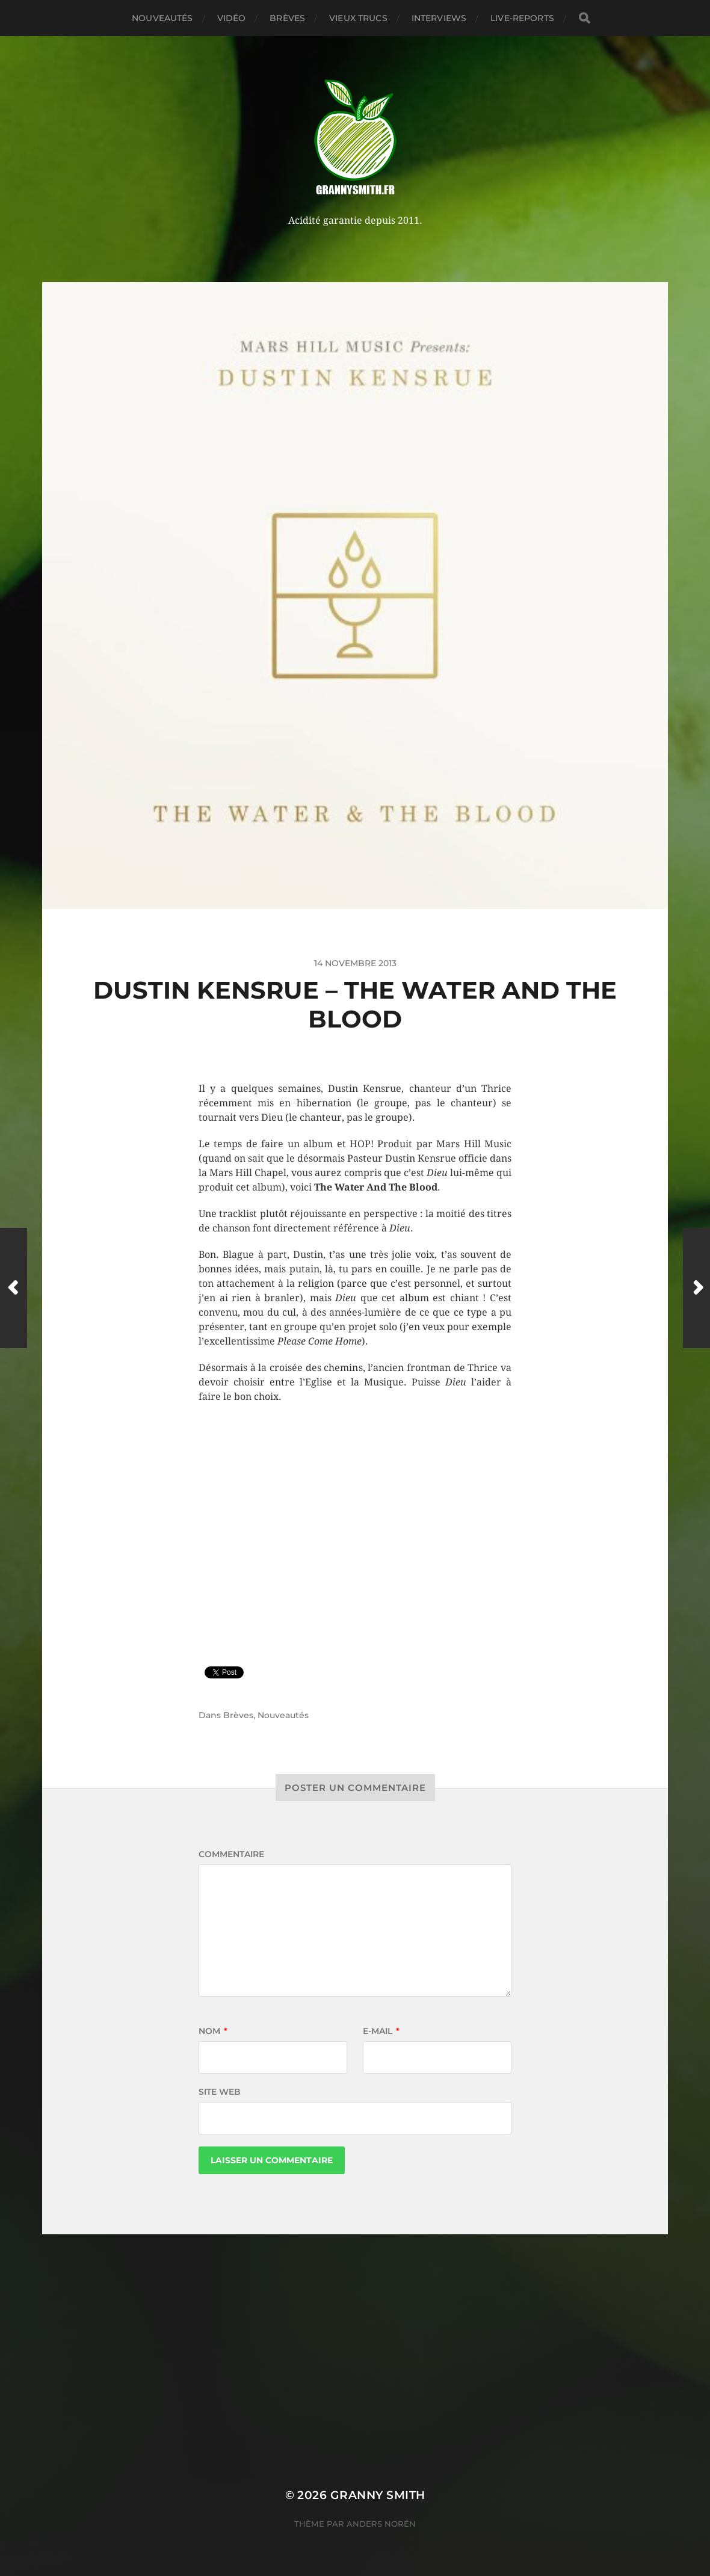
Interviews (439, 18)
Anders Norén (381, 2523)
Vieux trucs (358, 18)
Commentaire (231, 1854)
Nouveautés (162, 18)
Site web (220, 2091)
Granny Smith (377, 2495)
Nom (213, 2031)
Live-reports (522, 18)
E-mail (381, 2031)
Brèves (287, 18)
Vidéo (231, 18)
